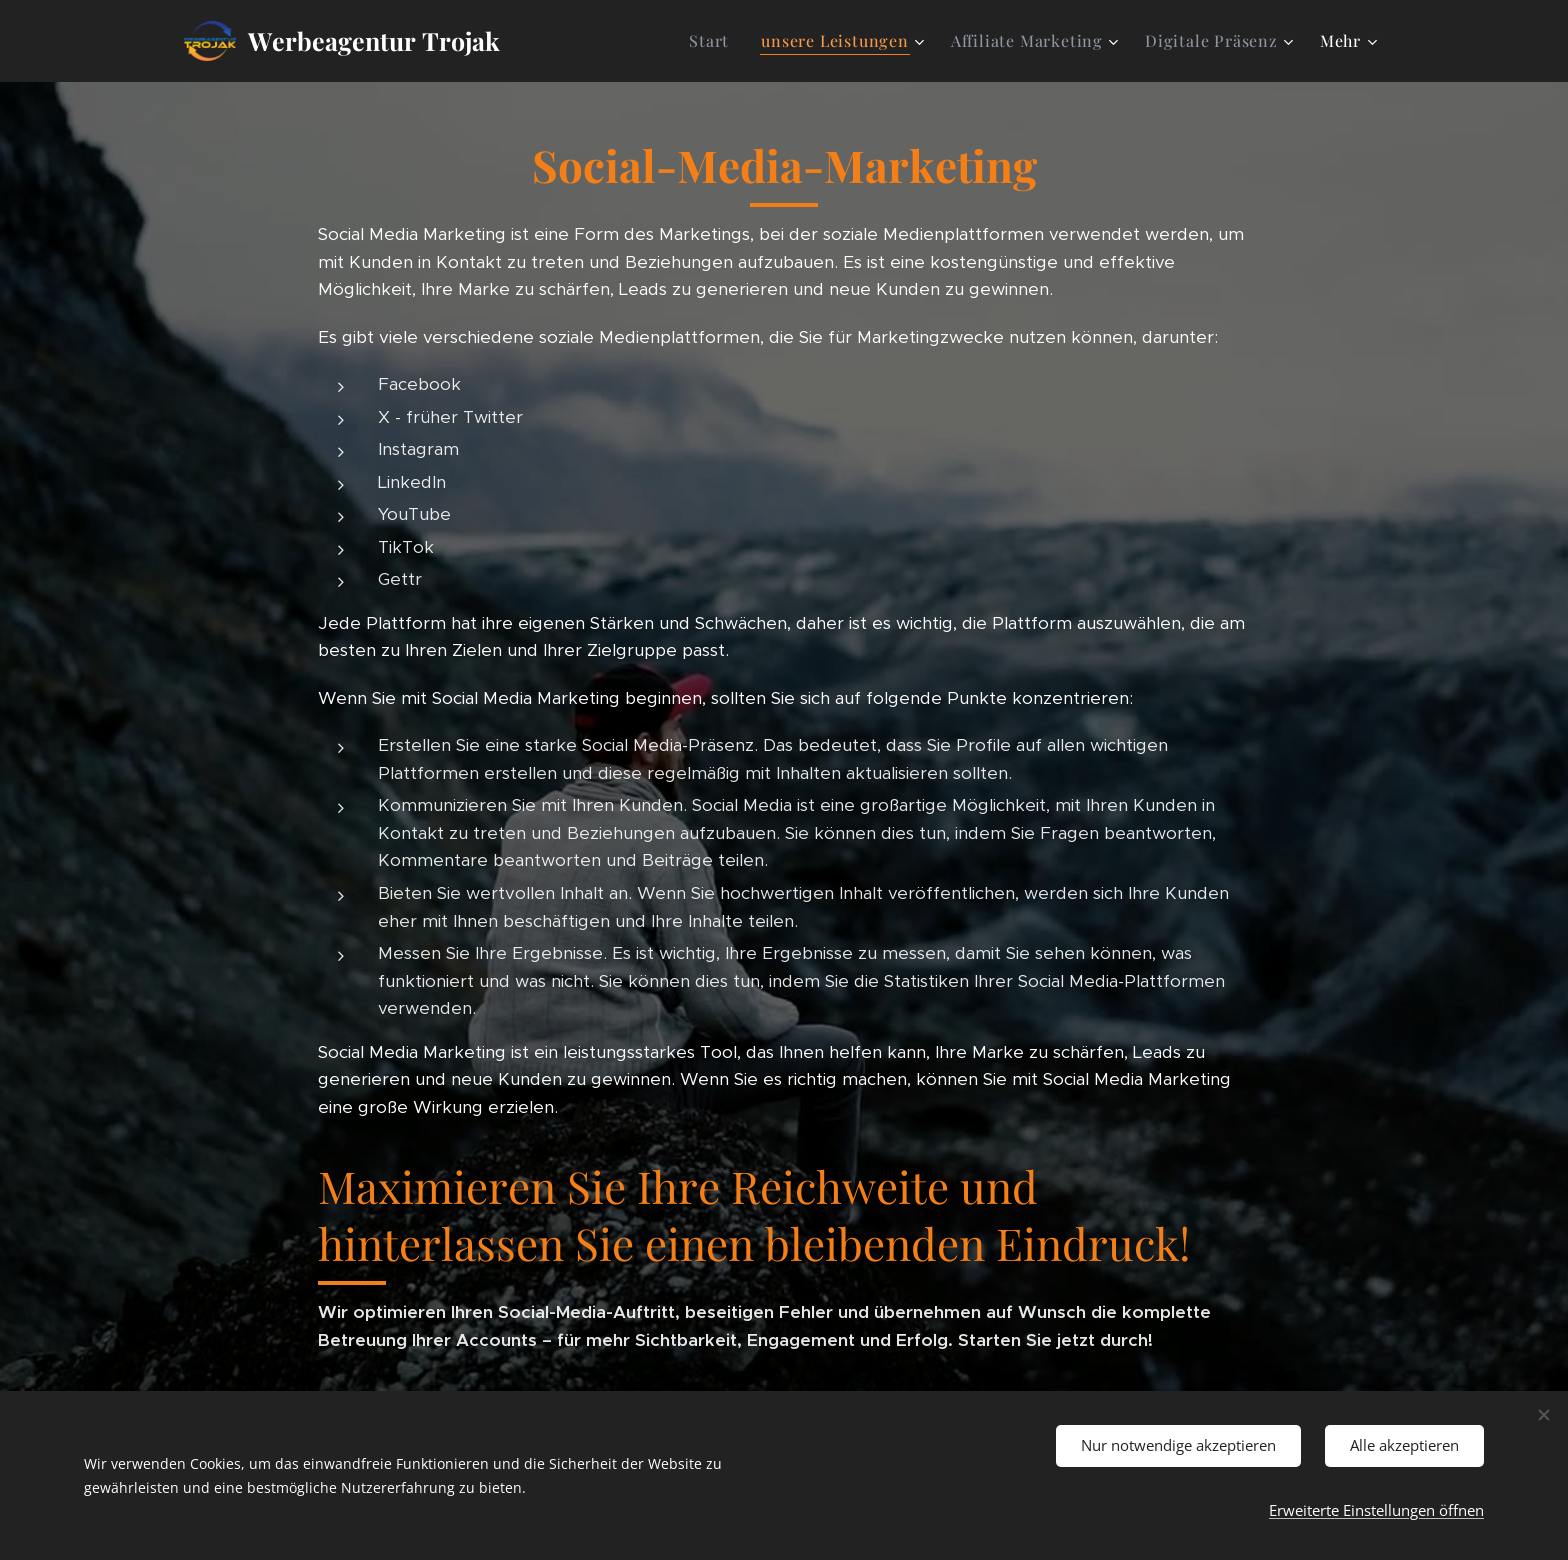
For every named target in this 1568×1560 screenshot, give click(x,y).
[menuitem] (714, 41)
